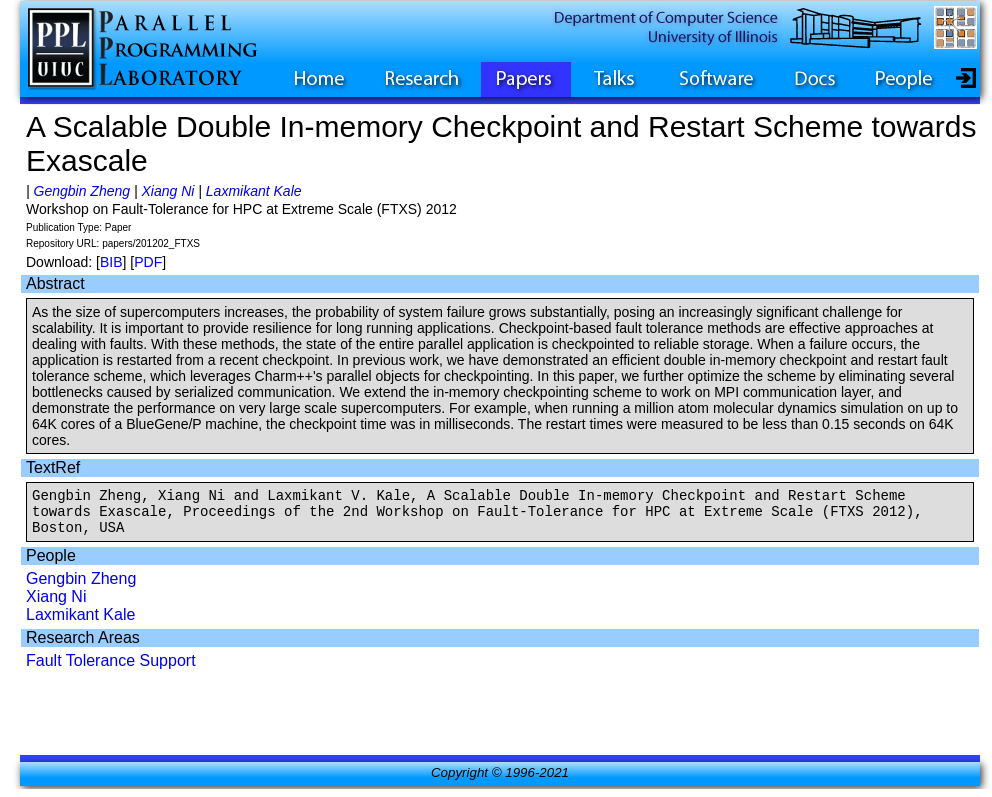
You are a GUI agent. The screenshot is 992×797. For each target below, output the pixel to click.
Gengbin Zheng (82, 191)
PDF (148, 262)
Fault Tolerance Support (111, 669)
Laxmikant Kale (254, 191)
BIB (111, 262)
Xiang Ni (167, 191)
